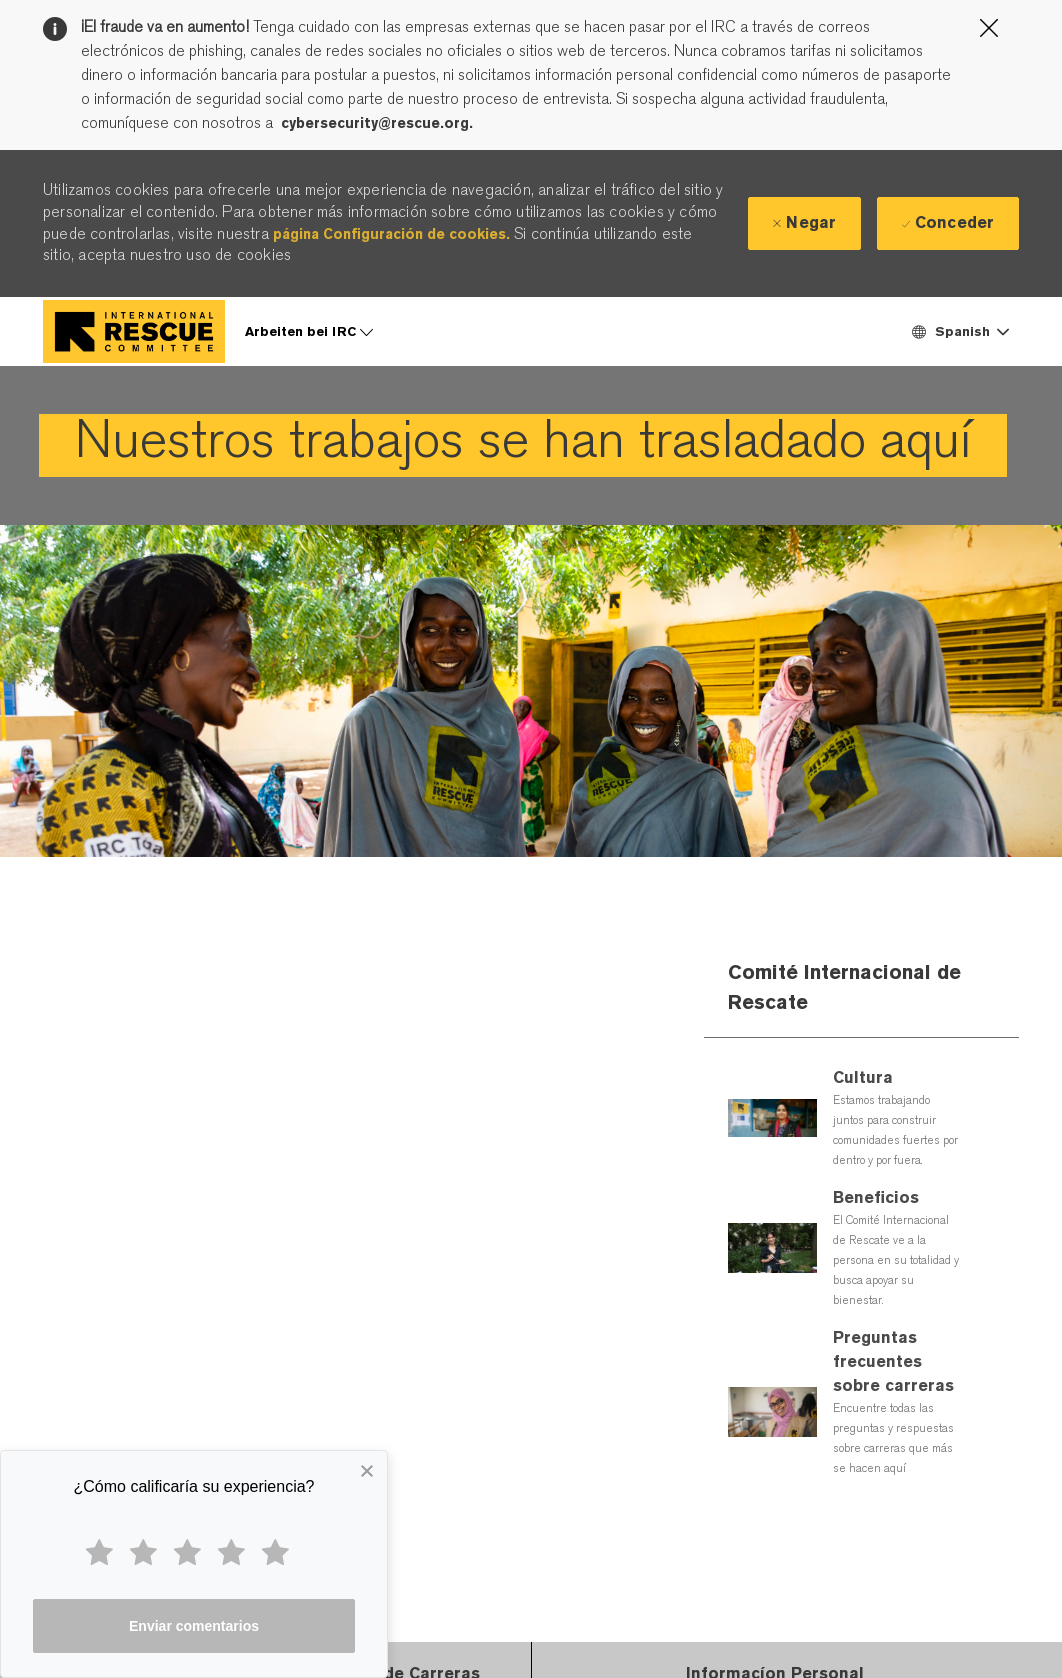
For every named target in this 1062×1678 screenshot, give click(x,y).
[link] (523, 445)
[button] (959, 331)
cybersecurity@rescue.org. (377, 123)
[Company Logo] (134, 331)
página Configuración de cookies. (391, 234)
